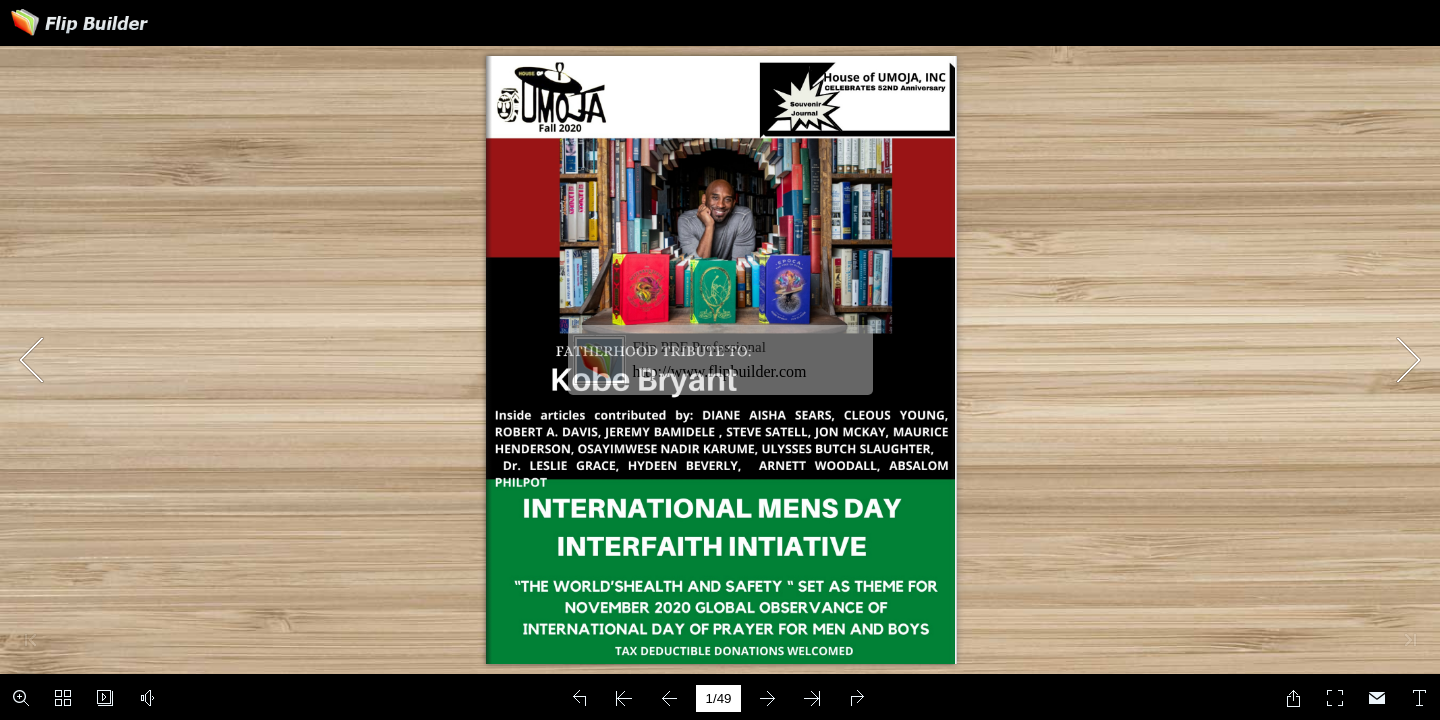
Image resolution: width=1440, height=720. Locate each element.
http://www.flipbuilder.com (720, 371)
